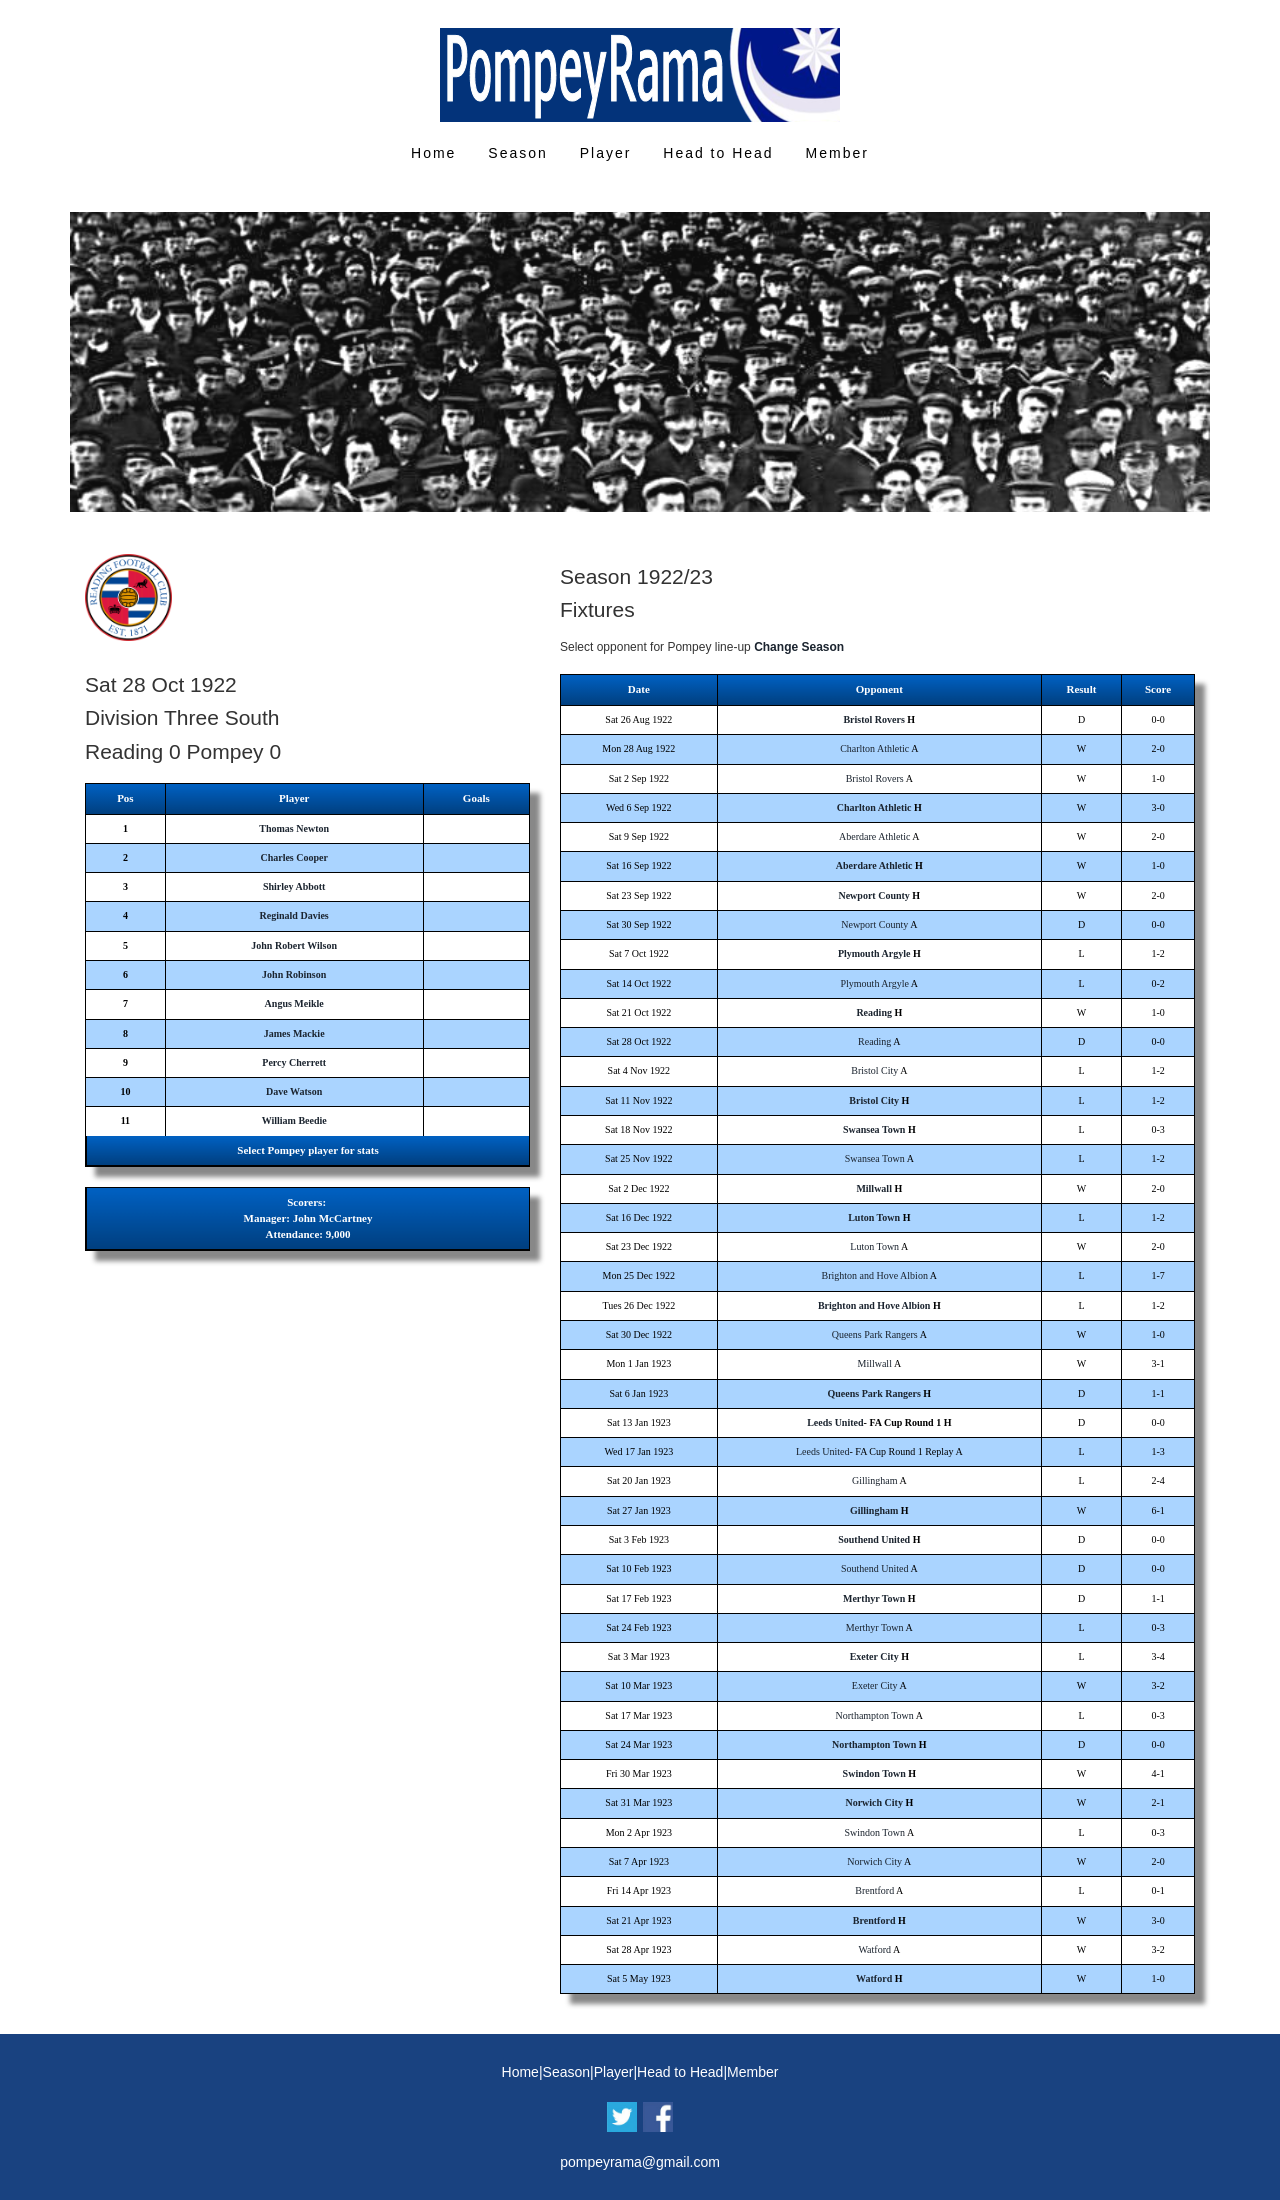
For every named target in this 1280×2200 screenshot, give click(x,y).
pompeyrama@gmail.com (640, 2162)
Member (837, 153)
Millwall (874, 1188)
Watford (874, 1949)
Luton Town (874, 1217)
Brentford (874, 1890)
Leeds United (835, 1422)
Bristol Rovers (873, 719)
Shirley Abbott (294, 886)
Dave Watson (294, 1091)
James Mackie (294, 1033)
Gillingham (875, 1480)
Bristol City (874, 1070)
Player (606, 153)
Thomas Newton (294, 828)
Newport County (873, 895)
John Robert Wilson (294, 945)
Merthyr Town (874, 1598)
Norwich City (874, 1802)
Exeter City (874, 1656)
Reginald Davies (294, 915)
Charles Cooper (294, 857)
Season (517, 153)
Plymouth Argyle (874, 953)
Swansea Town (874, 1129)
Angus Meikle (294, 1003)
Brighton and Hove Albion (875, 1275)
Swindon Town (874, 1773)
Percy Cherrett (294, 1062)
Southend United (874, 1539)
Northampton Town (875, 1715)
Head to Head (718, 153)
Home (433, 153)
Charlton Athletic (874, 748)
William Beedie (294, 1120)
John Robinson (294, 974)
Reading (874, 1012)
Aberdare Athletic (874, 836)
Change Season (799, 647)
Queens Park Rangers (875, 1334)
